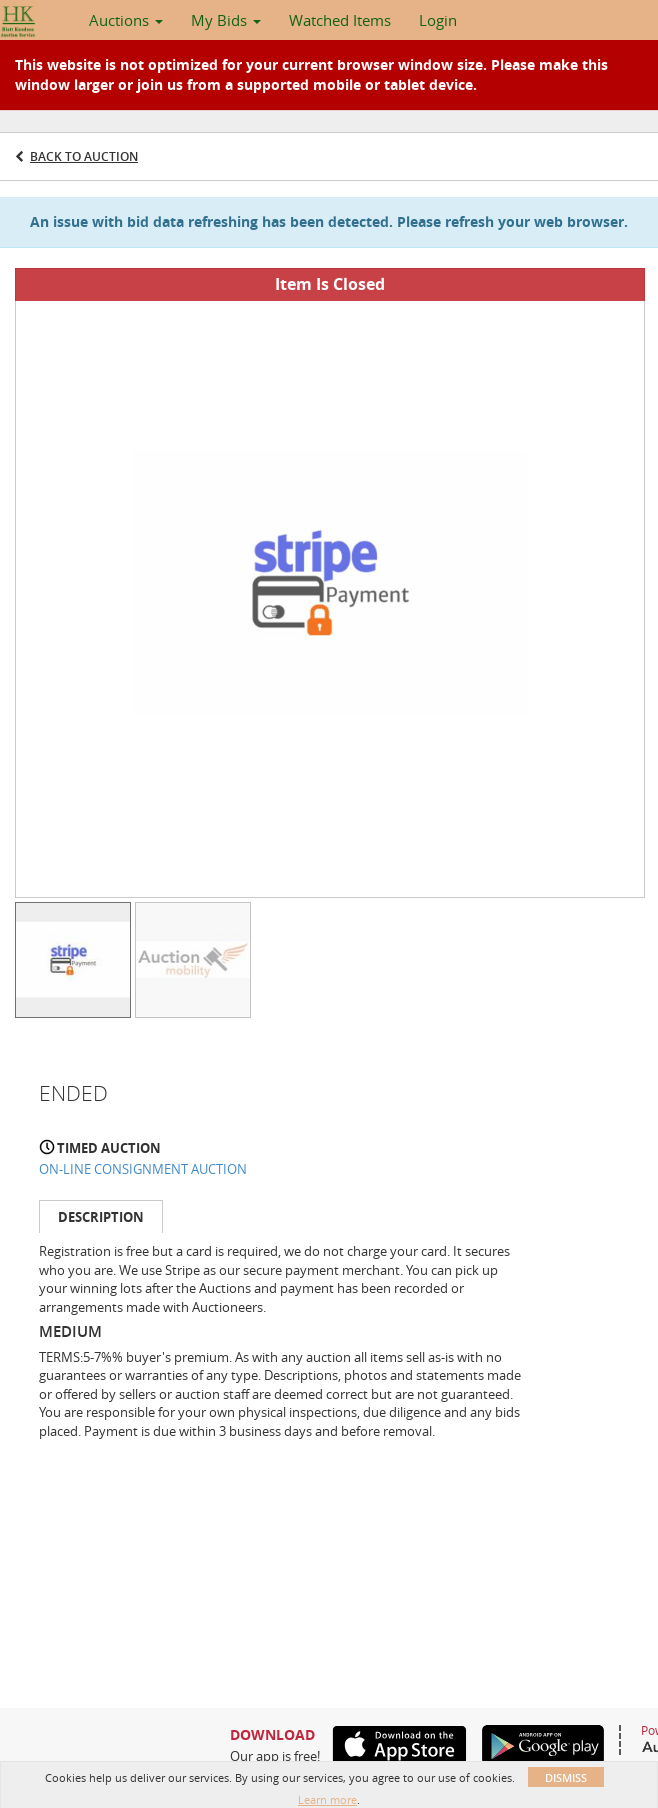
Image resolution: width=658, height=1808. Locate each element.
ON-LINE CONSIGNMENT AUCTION (143, 1169)
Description (101, 1217)
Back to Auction (84, 156)
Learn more (327, 1799)
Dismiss (566, 1777)
